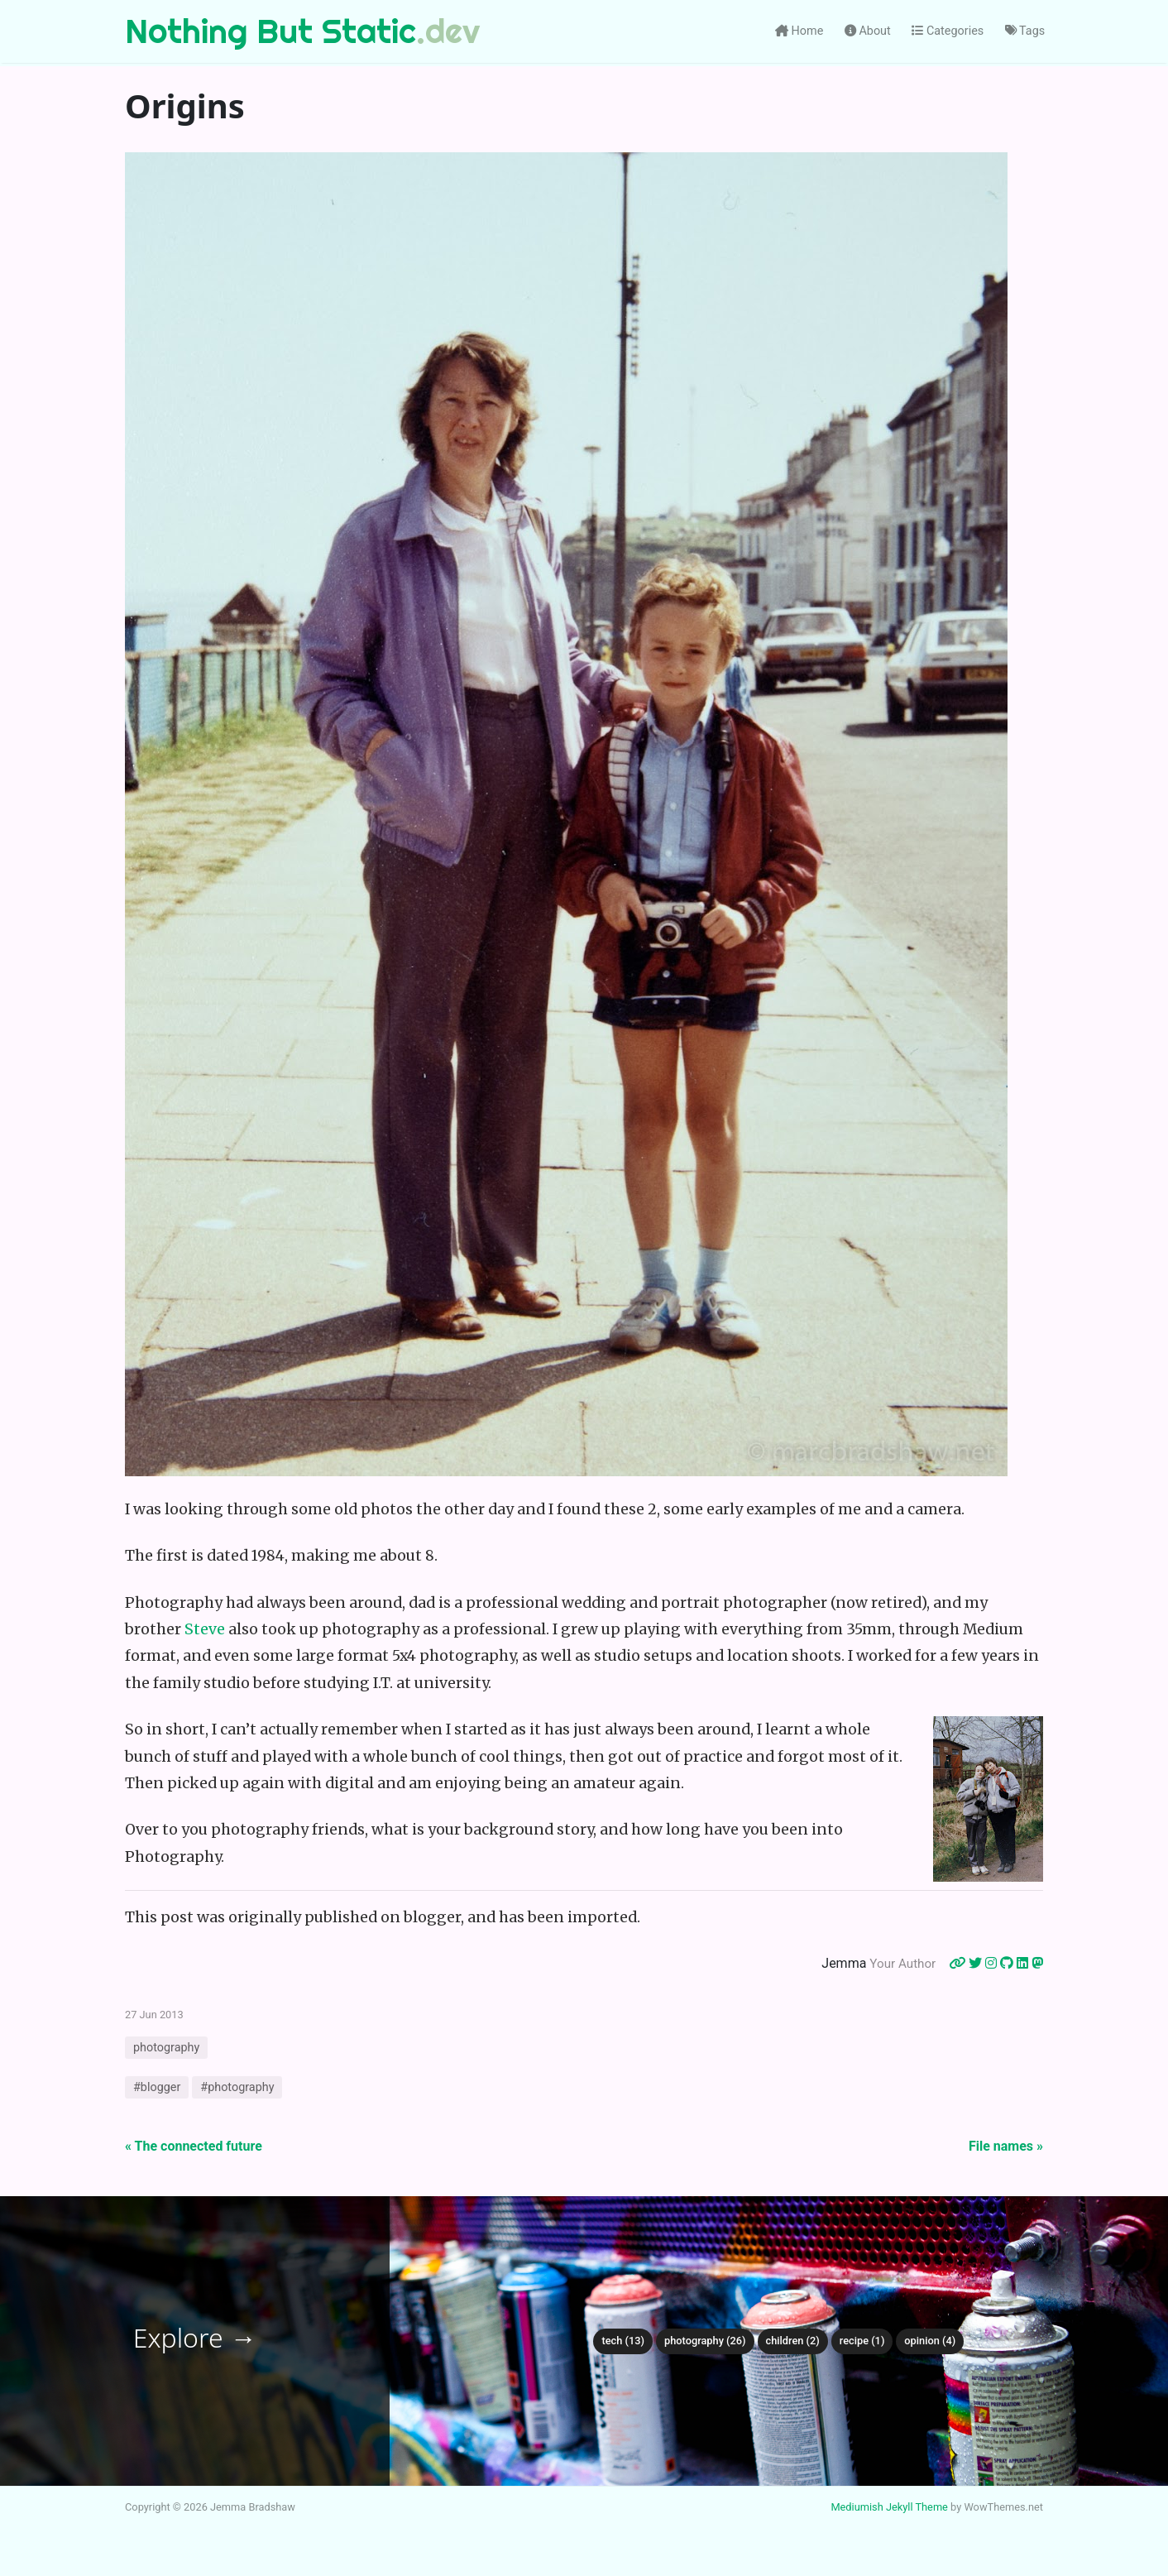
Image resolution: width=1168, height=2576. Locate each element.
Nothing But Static (270, 31)
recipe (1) (862, 2340)
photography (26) (705, 2340)
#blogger (156, 2087)
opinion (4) (929, 2340)
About (868, 31)
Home (799, 31)
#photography (237, 2087)
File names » (1006, 2146)
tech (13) (622, 2340)
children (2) (793, 2340)
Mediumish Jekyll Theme (889, 2507)
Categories (948, 31)
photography (166, 2048)
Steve (204, 1629)
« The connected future (193, 2146)
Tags (1025, 31)
